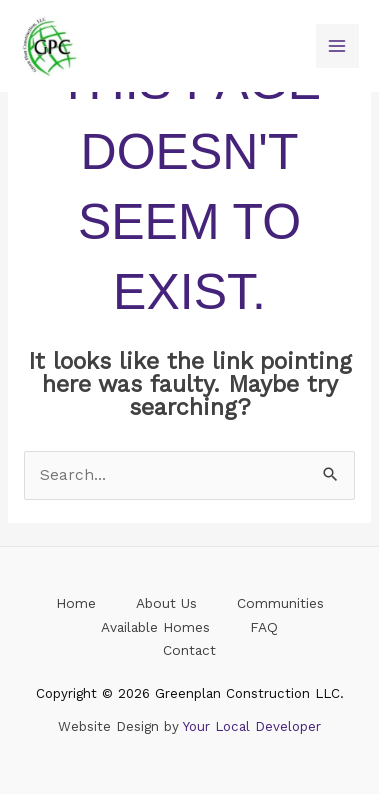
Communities (280, 603)
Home (76, 603)
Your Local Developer (252, 726)
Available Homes (155, 627)
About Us (166, 603)
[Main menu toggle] (337, 45)
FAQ (264, 627)
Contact (189, 650)
